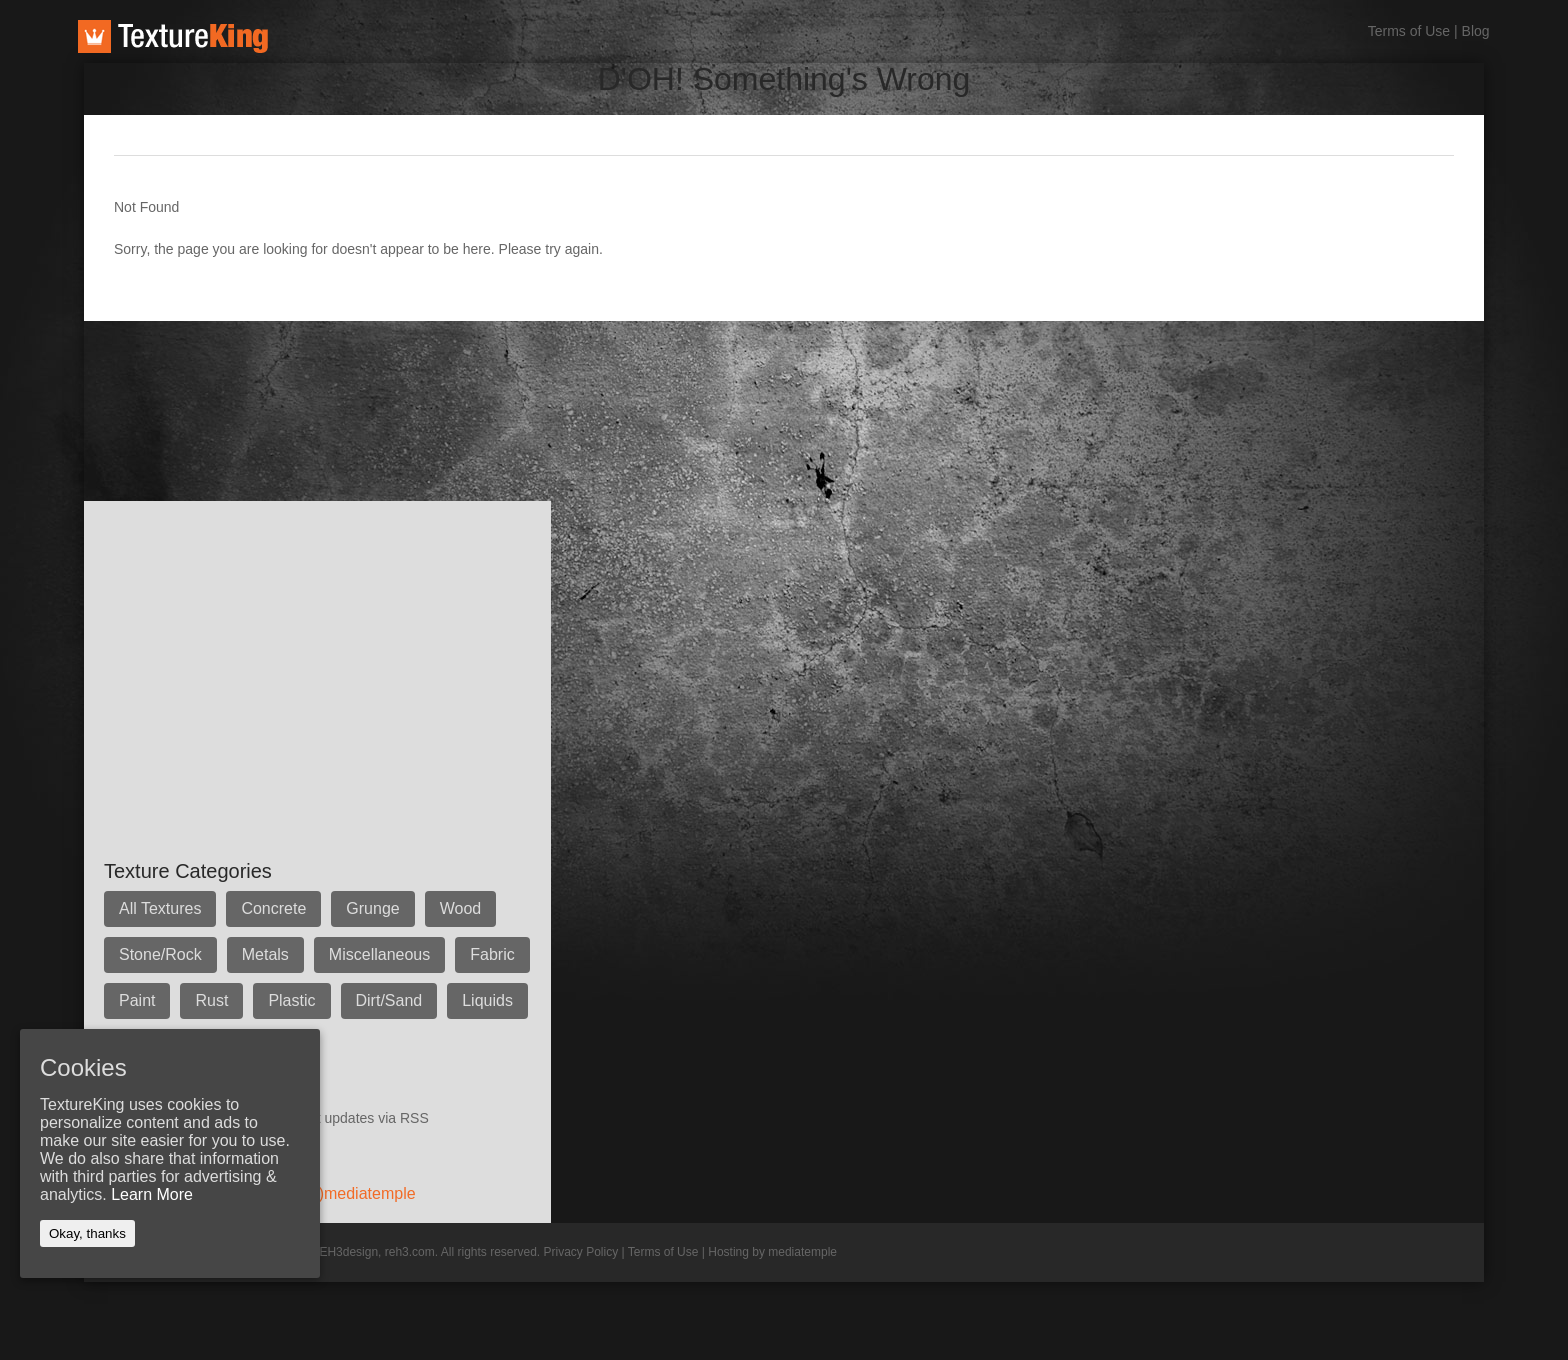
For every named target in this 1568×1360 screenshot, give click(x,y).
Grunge (372, 908)
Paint (137, 1000)
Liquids (487, 1000)
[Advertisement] (448, 366)
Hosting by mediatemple (772, 1252)
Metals (265, 954)
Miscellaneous (379, 954)
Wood (461, 908)
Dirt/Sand (389, 1000)
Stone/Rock (160, 954)
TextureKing (173, 36)
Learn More (152, 1194)
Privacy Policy (581, 1252)
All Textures (160, 908)
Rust (211, 1000)
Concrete (273, 908)
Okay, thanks (87, 1233)
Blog (1476, 31)
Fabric (492, 954)
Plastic (291, 1000)
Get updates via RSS (363, 1118)
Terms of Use (1409, 31)
